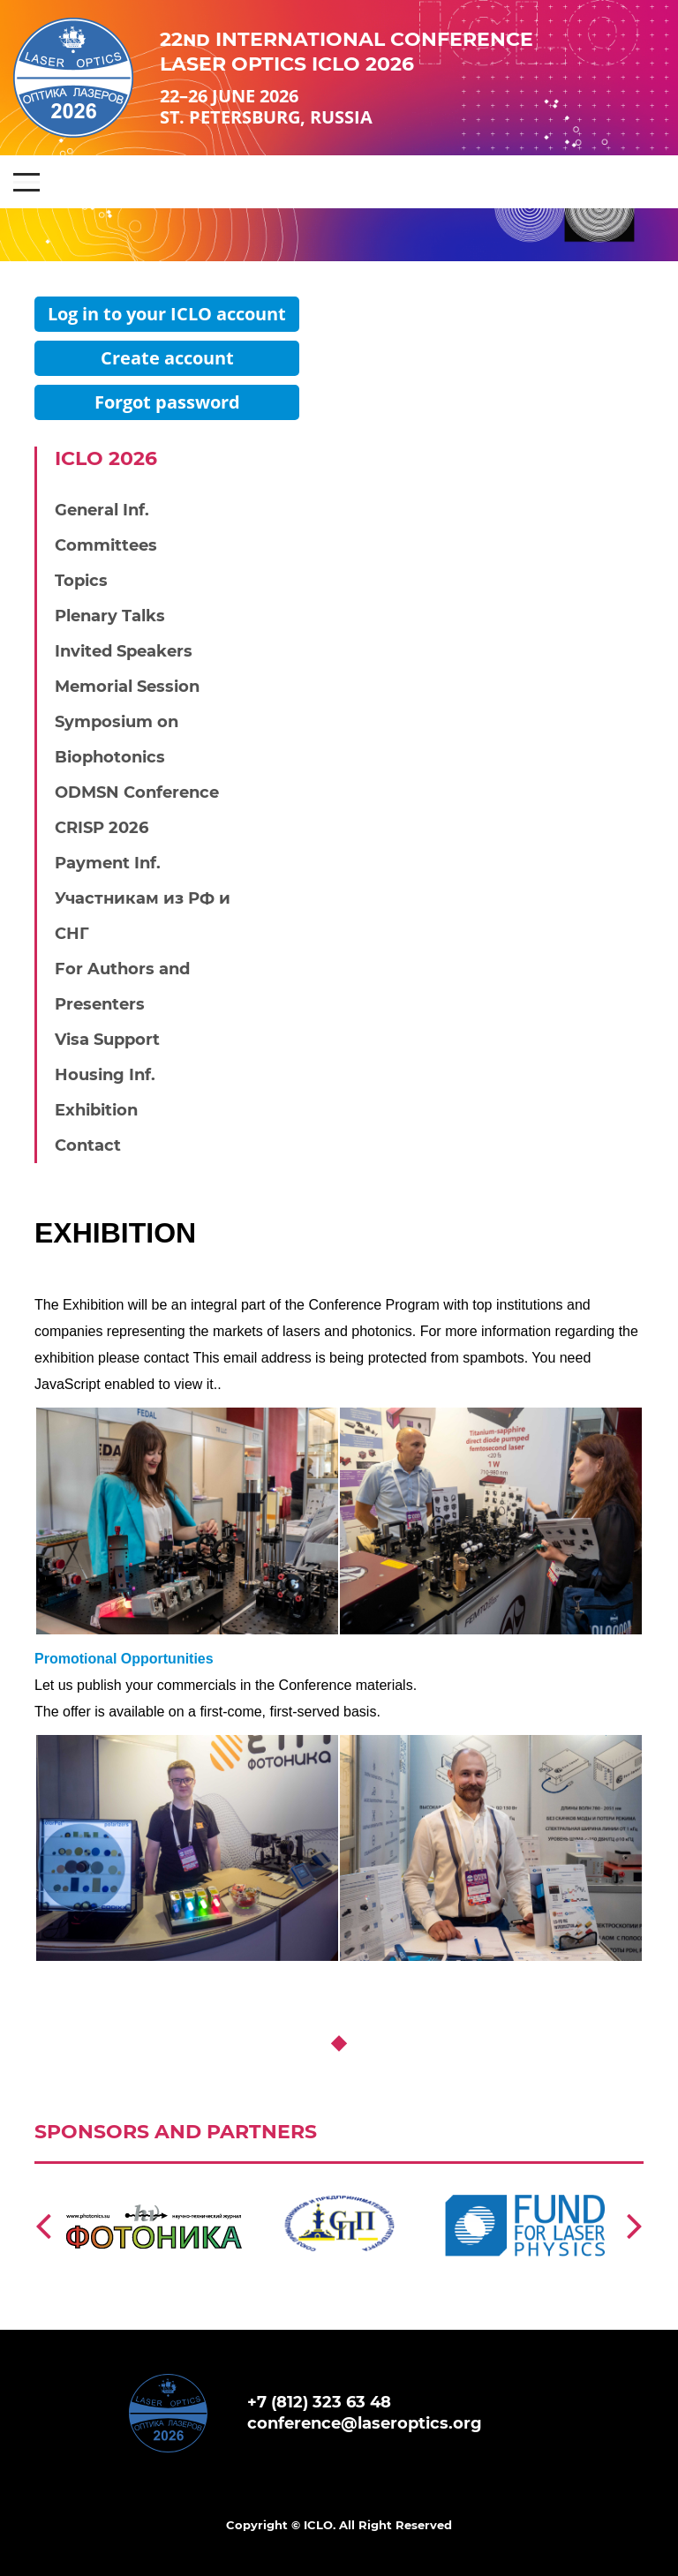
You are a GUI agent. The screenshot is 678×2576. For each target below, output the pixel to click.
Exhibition (96, 1110)
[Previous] (43, 2225)
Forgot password (167, 402)
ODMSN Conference (137, 792)
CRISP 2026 (101, 827)
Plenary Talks (110, 616)
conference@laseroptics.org (364, 2423)
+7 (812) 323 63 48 (319, 2402)
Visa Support (107, 1039)
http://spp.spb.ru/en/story (334, 2172)
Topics (81, 580)
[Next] (635, 2225)
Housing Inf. (105, 1075)
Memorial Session (127, 686)
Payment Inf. (108, 863)
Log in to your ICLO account (167, 314)
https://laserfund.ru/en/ (512, 2172)
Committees (106, 545)
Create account (167, 358)
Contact (88, 1145)
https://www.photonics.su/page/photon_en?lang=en (153, 2180)
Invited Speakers (123, 651)
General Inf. (102, 510)
